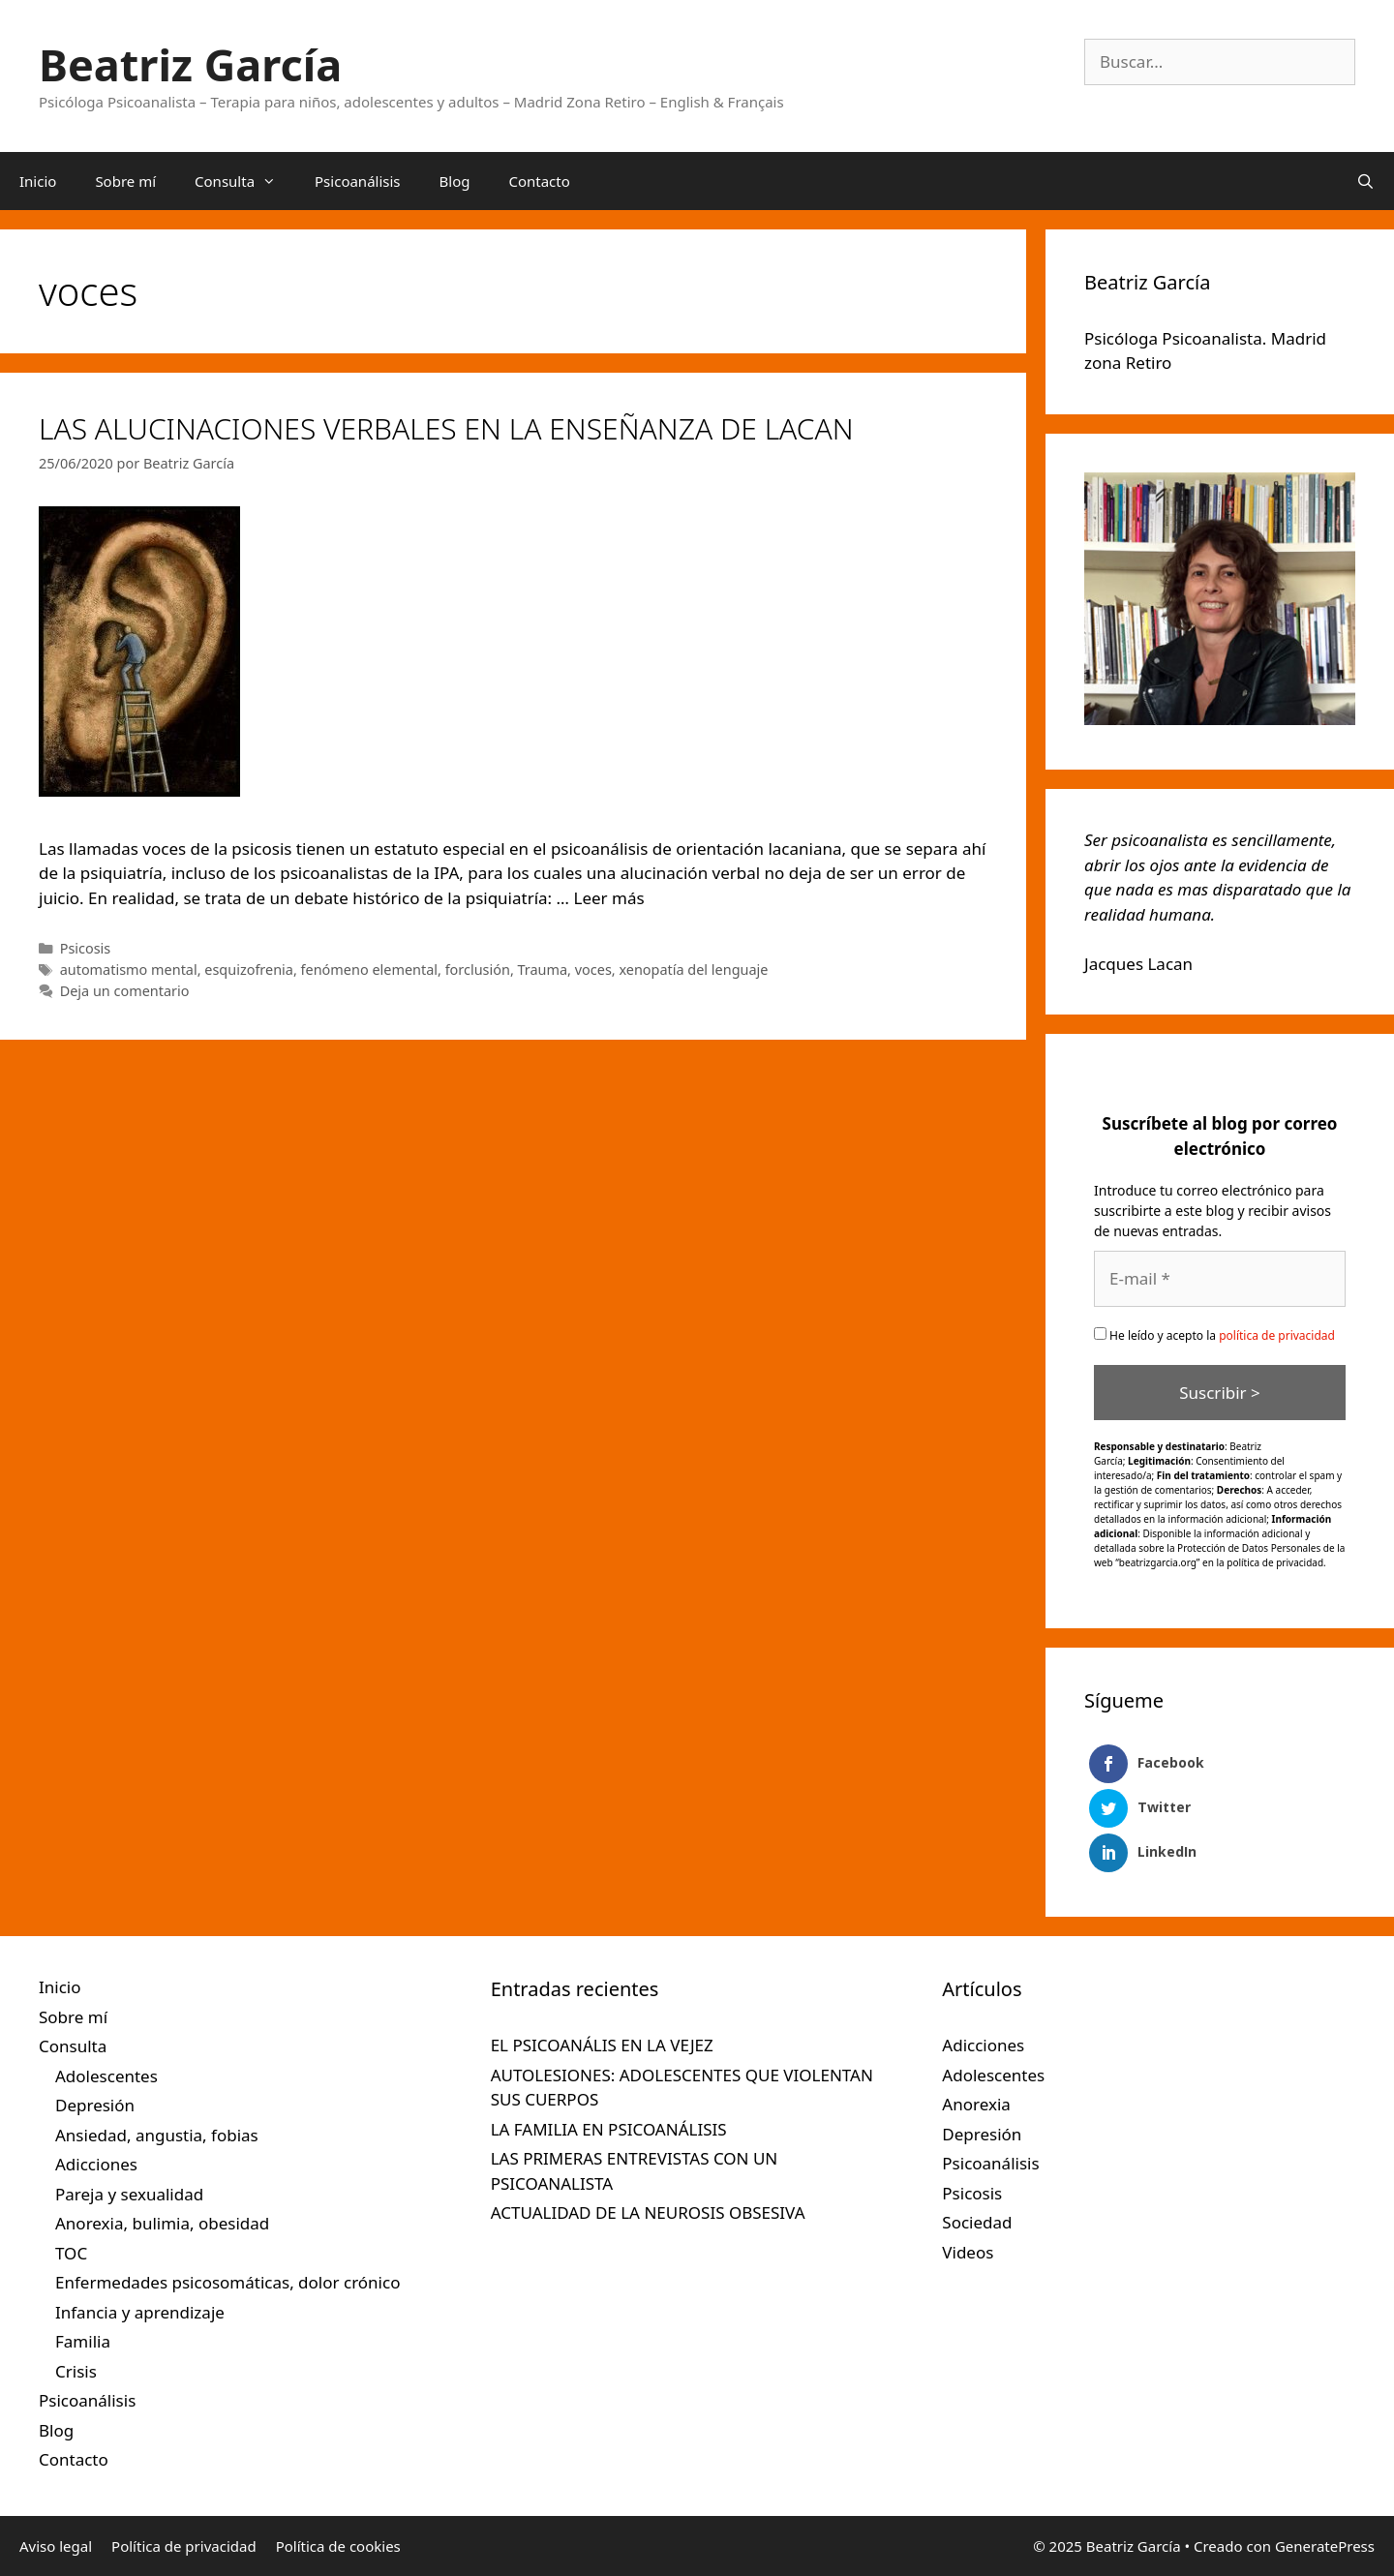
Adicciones (96, 2164)
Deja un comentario (125, 991)
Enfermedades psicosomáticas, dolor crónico (227, 2282)
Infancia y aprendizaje (140, 2312)
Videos (967, 2252)
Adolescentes (106, 2076)
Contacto (538, 181)
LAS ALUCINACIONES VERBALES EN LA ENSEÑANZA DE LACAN (446, 428)
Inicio (37, 181)
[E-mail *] (1220, 1279)
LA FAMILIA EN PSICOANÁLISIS (609, 2129)
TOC (71, 2253)
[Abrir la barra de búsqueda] (1365, 181)
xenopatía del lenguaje (693, 969)
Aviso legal (55, 2546)
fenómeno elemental (369, 969)
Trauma (543, 969)
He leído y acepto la (1214, 1335)
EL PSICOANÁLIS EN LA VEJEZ (602, 2045)
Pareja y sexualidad (129, 2194)
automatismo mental (128, 969)
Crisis (76, 2371)
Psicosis (85, 948)
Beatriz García (190, 64)
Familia (82, 2341)
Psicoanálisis (358, 181)
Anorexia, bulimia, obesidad (162, 2223)
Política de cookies (338, 2546)
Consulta (245, 181)
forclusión (477, 969)
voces (593, 969)
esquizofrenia (248, 969)
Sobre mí (125, 181)
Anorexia (976, 2104)
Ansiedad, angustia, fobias (156, 2135)
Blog (454, 181)
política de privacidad (1277, 1335)
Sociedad (977, 2222)
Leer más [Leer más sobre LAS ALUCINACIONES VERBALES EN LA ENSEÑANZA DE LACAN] (608, 898)
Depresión (95, 2105)
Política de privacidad (184, 2546)
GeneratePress (1325, 2546)
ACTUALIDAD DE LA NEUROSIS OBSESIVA (648, 2212)
